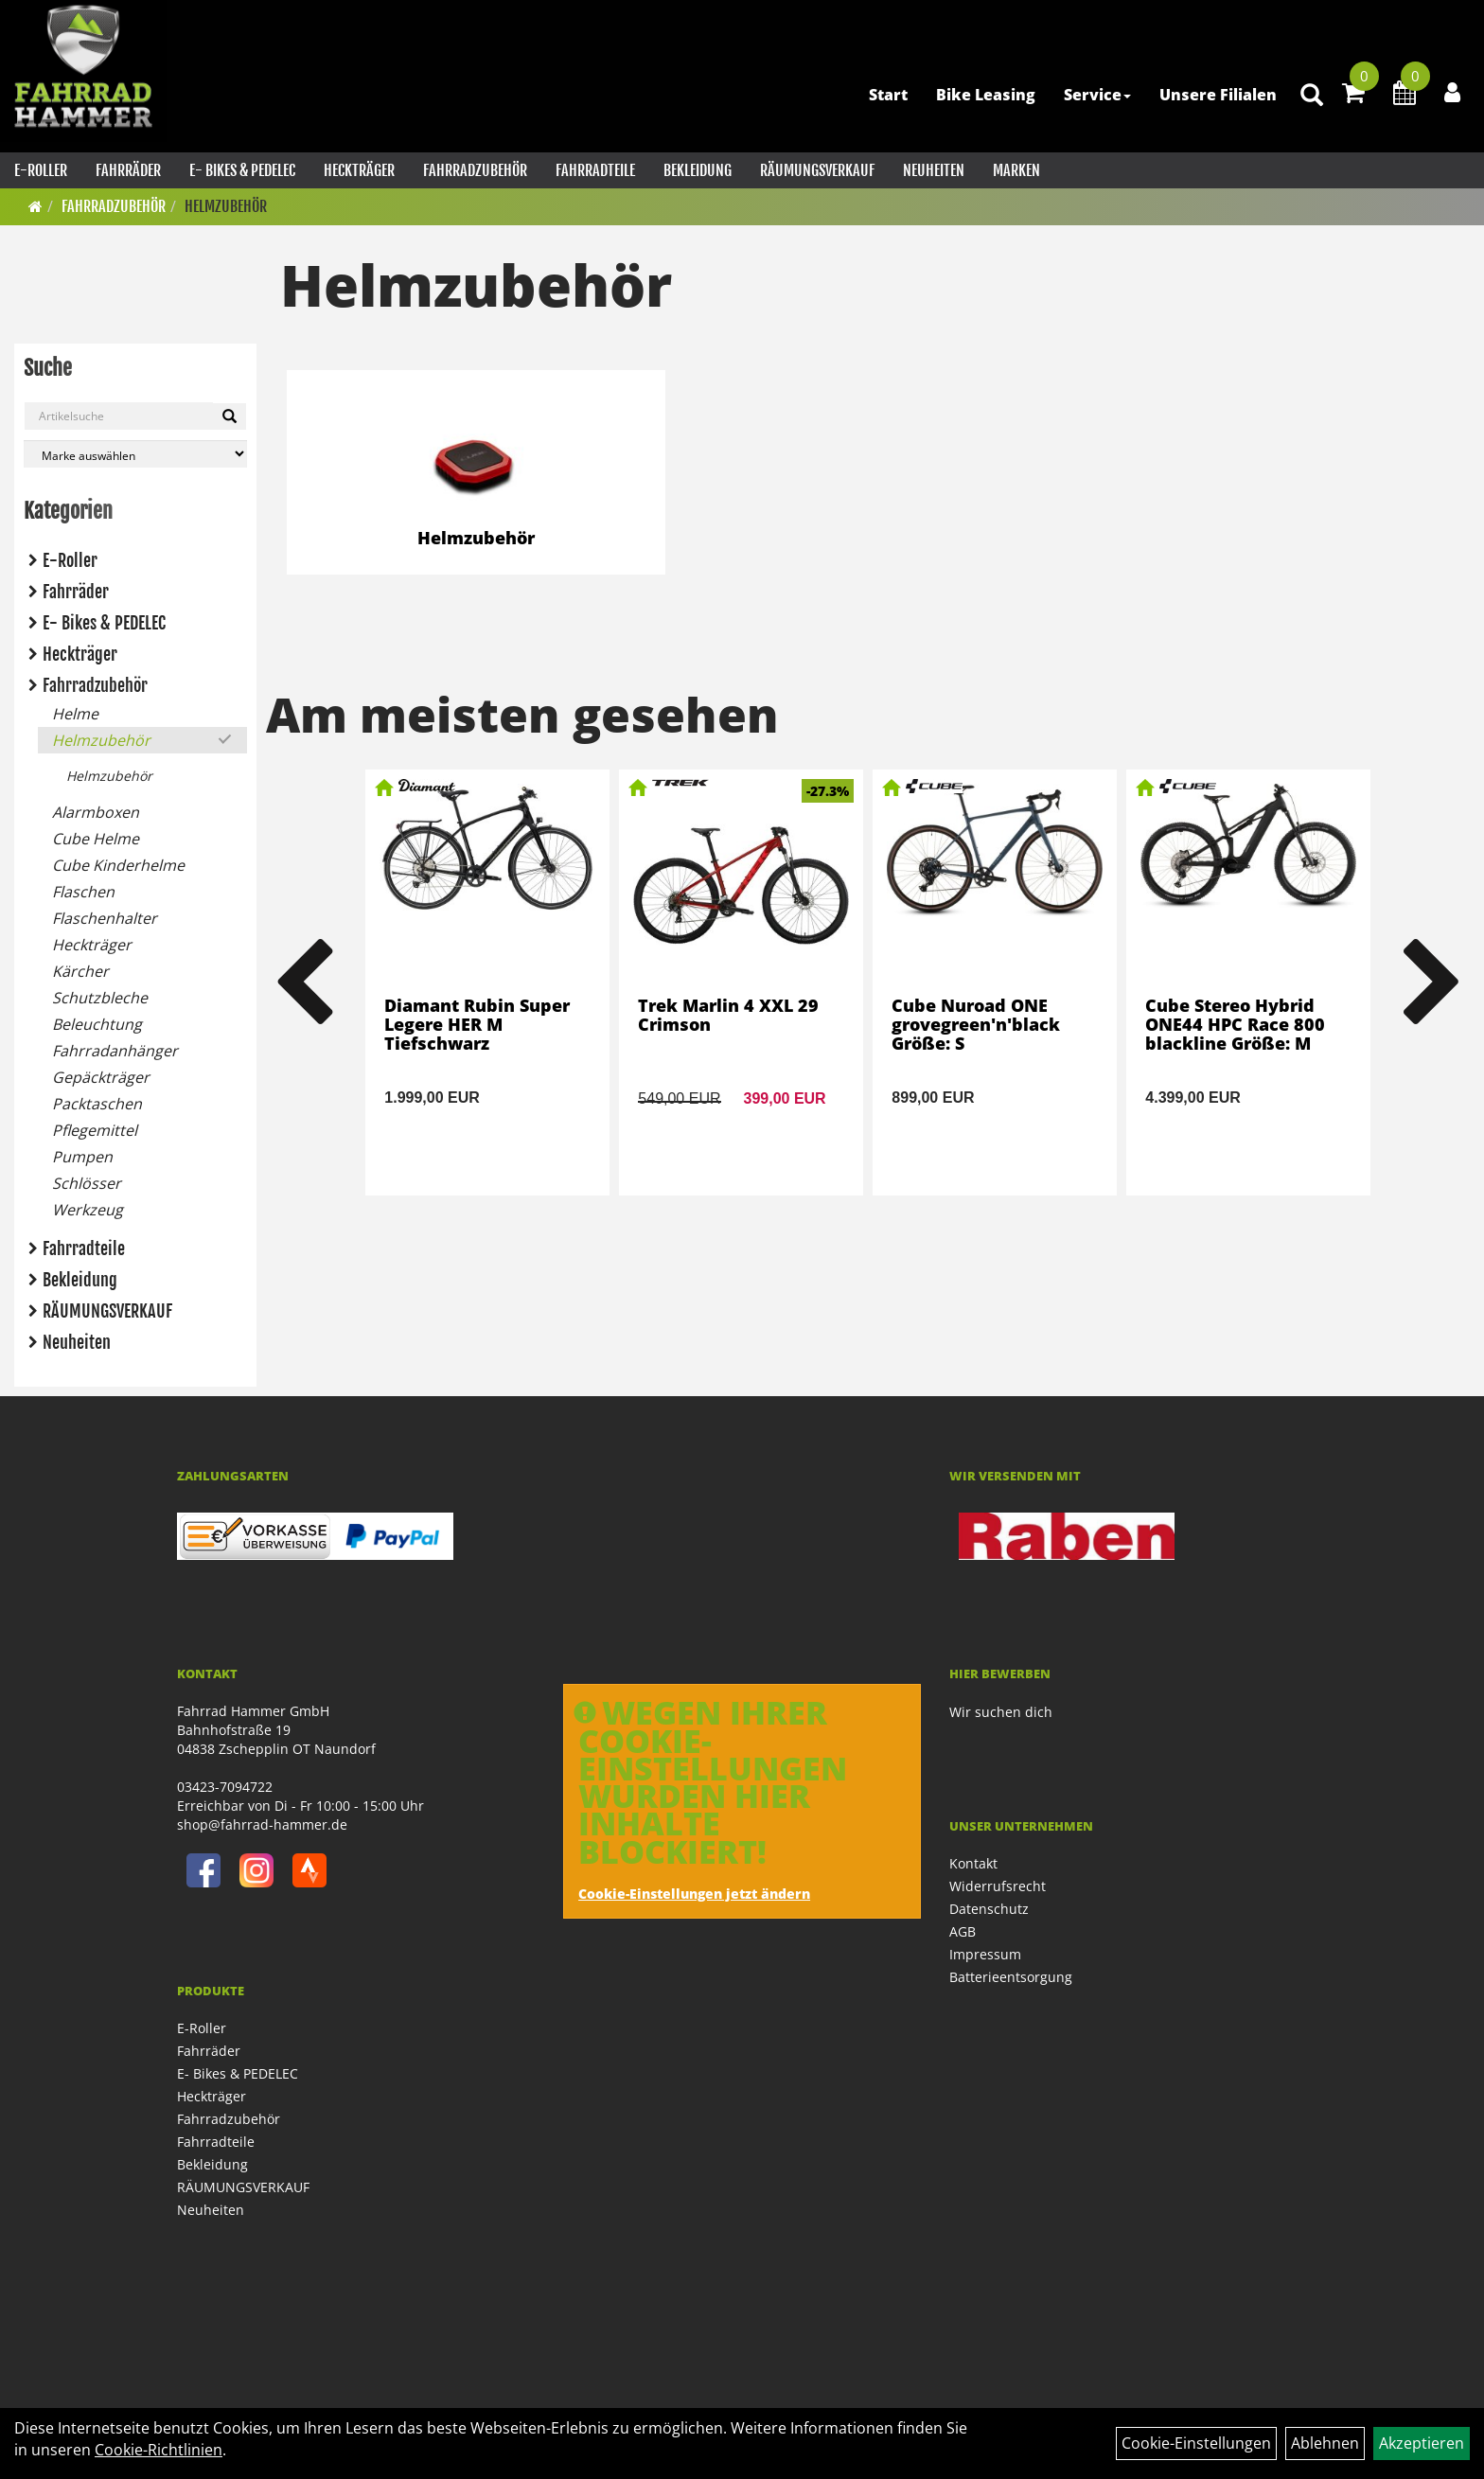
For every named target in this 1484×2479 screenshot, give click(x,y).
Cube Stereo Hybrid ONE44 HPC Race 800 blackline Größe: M (1235, 1024)
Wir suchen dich (1000, 1712)
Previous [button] (303, 982)
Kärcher (80, 971)
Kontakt (973, 1863)
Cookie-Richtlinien (158, 2449)
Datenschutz (989, 1909)
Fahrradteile (595, 170)
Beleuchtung (97, 1024)
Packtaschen (97, 1103)
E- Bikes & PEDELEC (242, 170)
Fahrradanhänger (115, 1050)
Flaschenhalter (104, 918)
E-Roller (40, 170)
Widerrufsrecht (997, 1886)
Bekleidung (697, 170)
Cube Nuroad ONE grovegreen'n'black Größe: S (976, 1024)
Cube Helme (95, 838)
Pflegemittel (94, 1130)
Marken (1016, 170)
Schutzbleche (100, 997)
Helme (75, 713)
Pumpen (82, 1156)
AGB (962, 1931)
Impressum (985, 1954)
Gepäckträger (101, 1077)
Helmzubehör (226, 206)
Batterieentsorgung (1010, 1977)
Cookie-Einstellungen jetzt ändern (694, 1894)
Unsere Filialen (1218, 94)
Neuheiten (933, 170)
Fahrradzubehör (475, 170)
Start (888, 94)
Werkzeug (87, 1209)
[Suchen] (229, 416)
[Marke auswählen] (135, 454)
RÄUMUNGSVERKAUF (817, 170)
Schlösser (86, 1183)
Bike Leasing (985, 94)
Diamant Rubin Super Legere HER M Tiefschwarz (477, 1024)
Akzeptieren (1421, 2443)
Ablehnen (1325, 2443)
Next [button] (1433, 982)
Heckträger (359, 170)
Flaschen (83, 891)
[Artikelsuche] (1311, 96)
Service (1097, 94)
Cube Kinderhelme (118, 865)
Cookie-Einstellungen (1196, 2443)
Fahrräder (128, 170)
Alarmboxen (95, 812)
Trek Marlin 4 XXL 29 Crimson (728, 1015)
